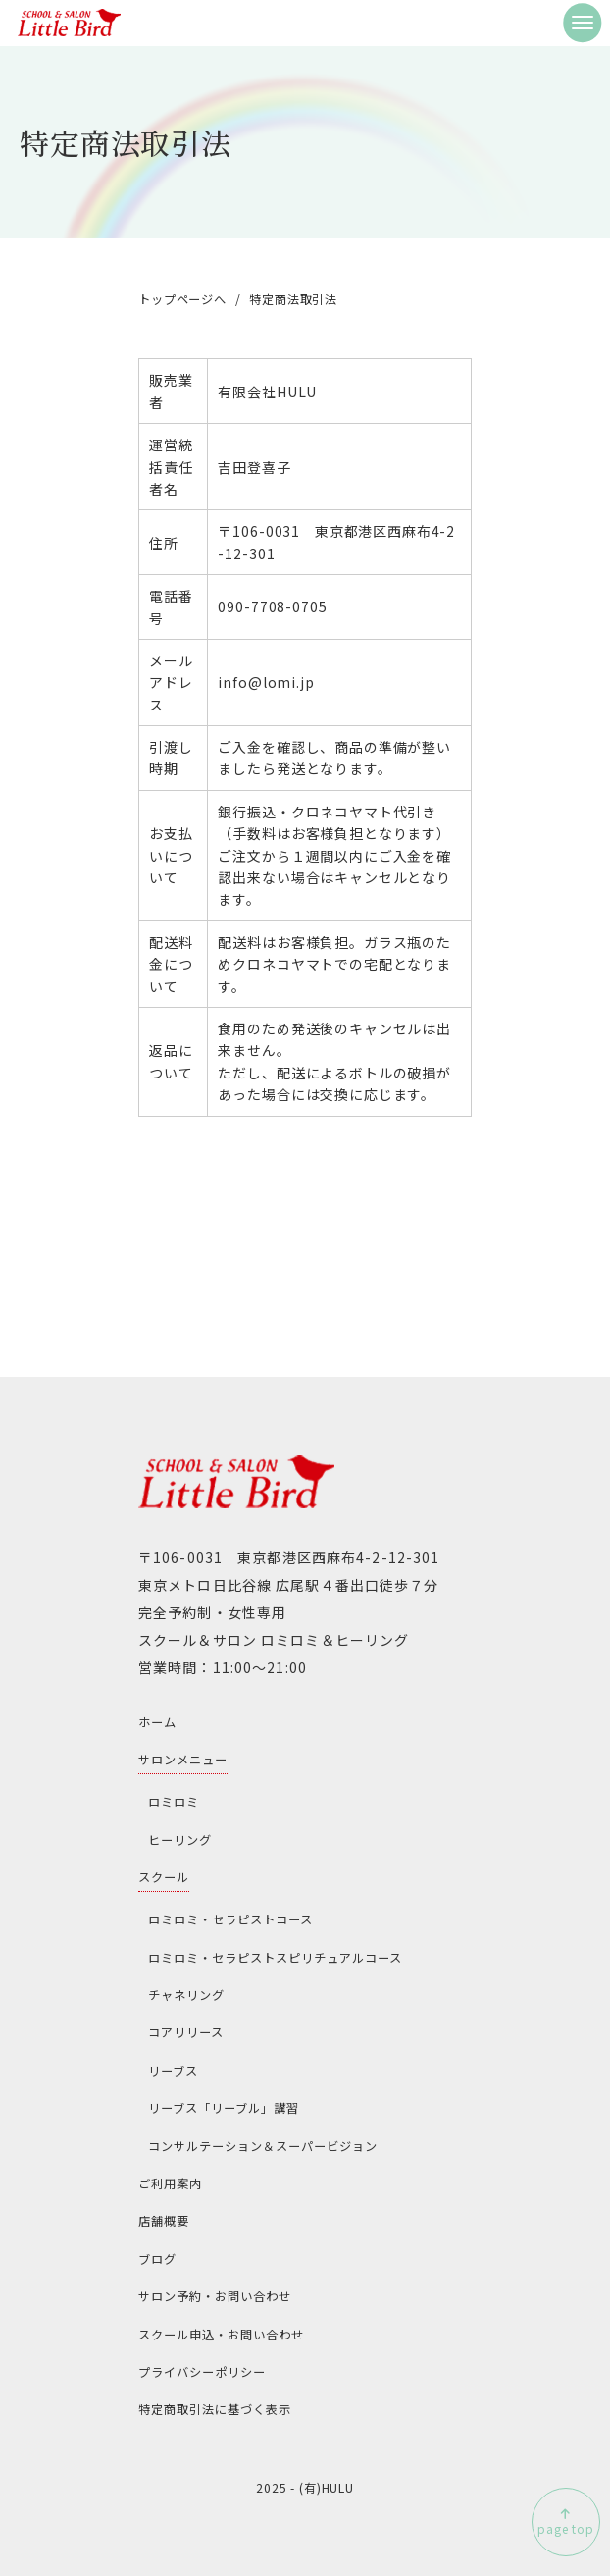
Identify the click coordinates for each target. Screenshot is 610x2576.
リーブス (173, 2070)
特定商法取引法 (293, 299)
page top (565, 2528)
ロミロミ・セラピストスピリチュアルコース (275, 1958)
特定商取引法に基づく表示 (214, 2409)
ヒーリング (180, 1840)
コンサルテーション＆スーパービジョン (263, 2146)
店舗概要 (163, 2221)
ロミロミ (173, 1802)
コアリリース (186, 2032)
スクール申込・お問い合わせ (221, 2334)
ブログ (157, 2259)
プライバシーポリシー (202, 2372)
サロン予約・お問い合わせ (214, 2296)
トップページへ (182, 299)
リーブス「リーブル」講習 (223, 2108)
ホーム (157, 1722)
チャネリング (186, 1995)
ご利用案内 (170, 2183)
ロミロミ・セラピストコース (230, 1919)
